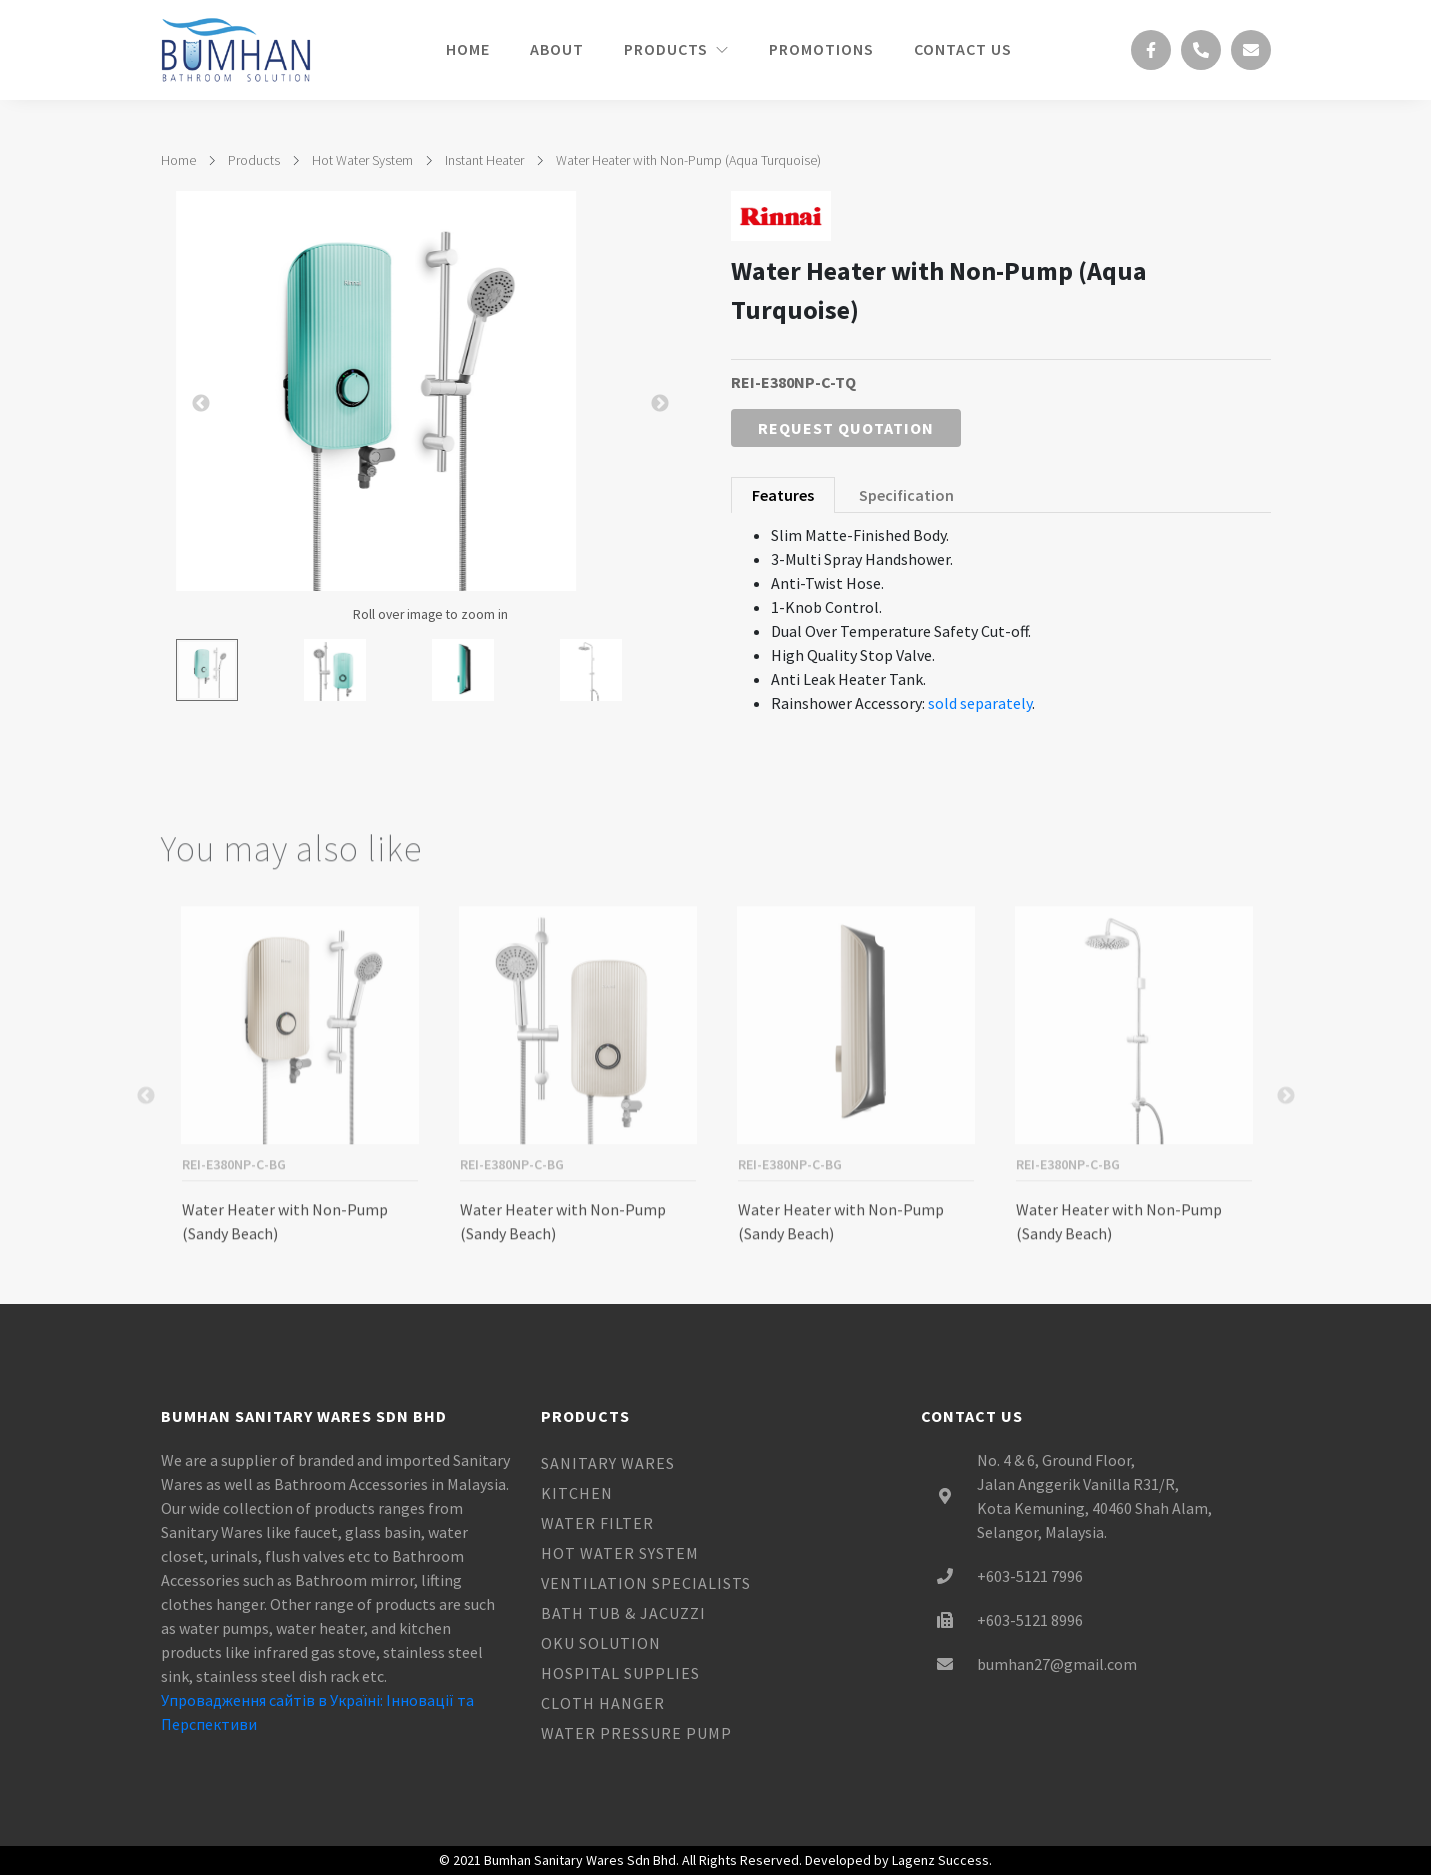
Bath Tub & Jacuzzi (623, 1613)
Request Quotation (846, 428)
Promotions (821, 49)
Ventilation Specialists (646, 1583)
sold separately (980, 703)
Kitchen (577, 1493)
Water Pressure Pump (636, 1733)
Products (676, 49)
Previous (146, 1162)
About (557, 49)
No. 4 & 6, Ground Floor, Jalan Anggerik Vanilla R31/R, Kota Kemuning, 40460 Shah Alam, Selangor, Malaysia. (1094, 1496)
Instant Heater (484, 160)
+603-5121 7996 (1030, 1576)
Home (468, 49)
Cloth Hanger (603, 1703)
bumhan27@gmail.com (1057, 1664)
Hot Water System (362, 160)
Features (783, 495)
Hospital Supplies (620, 1673)
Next (1286, 1162)
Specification (906, 495)
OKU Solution (601, 1643)
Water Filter (597, 1523)
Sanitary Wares (608, 1463)
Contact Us (963, 49)
